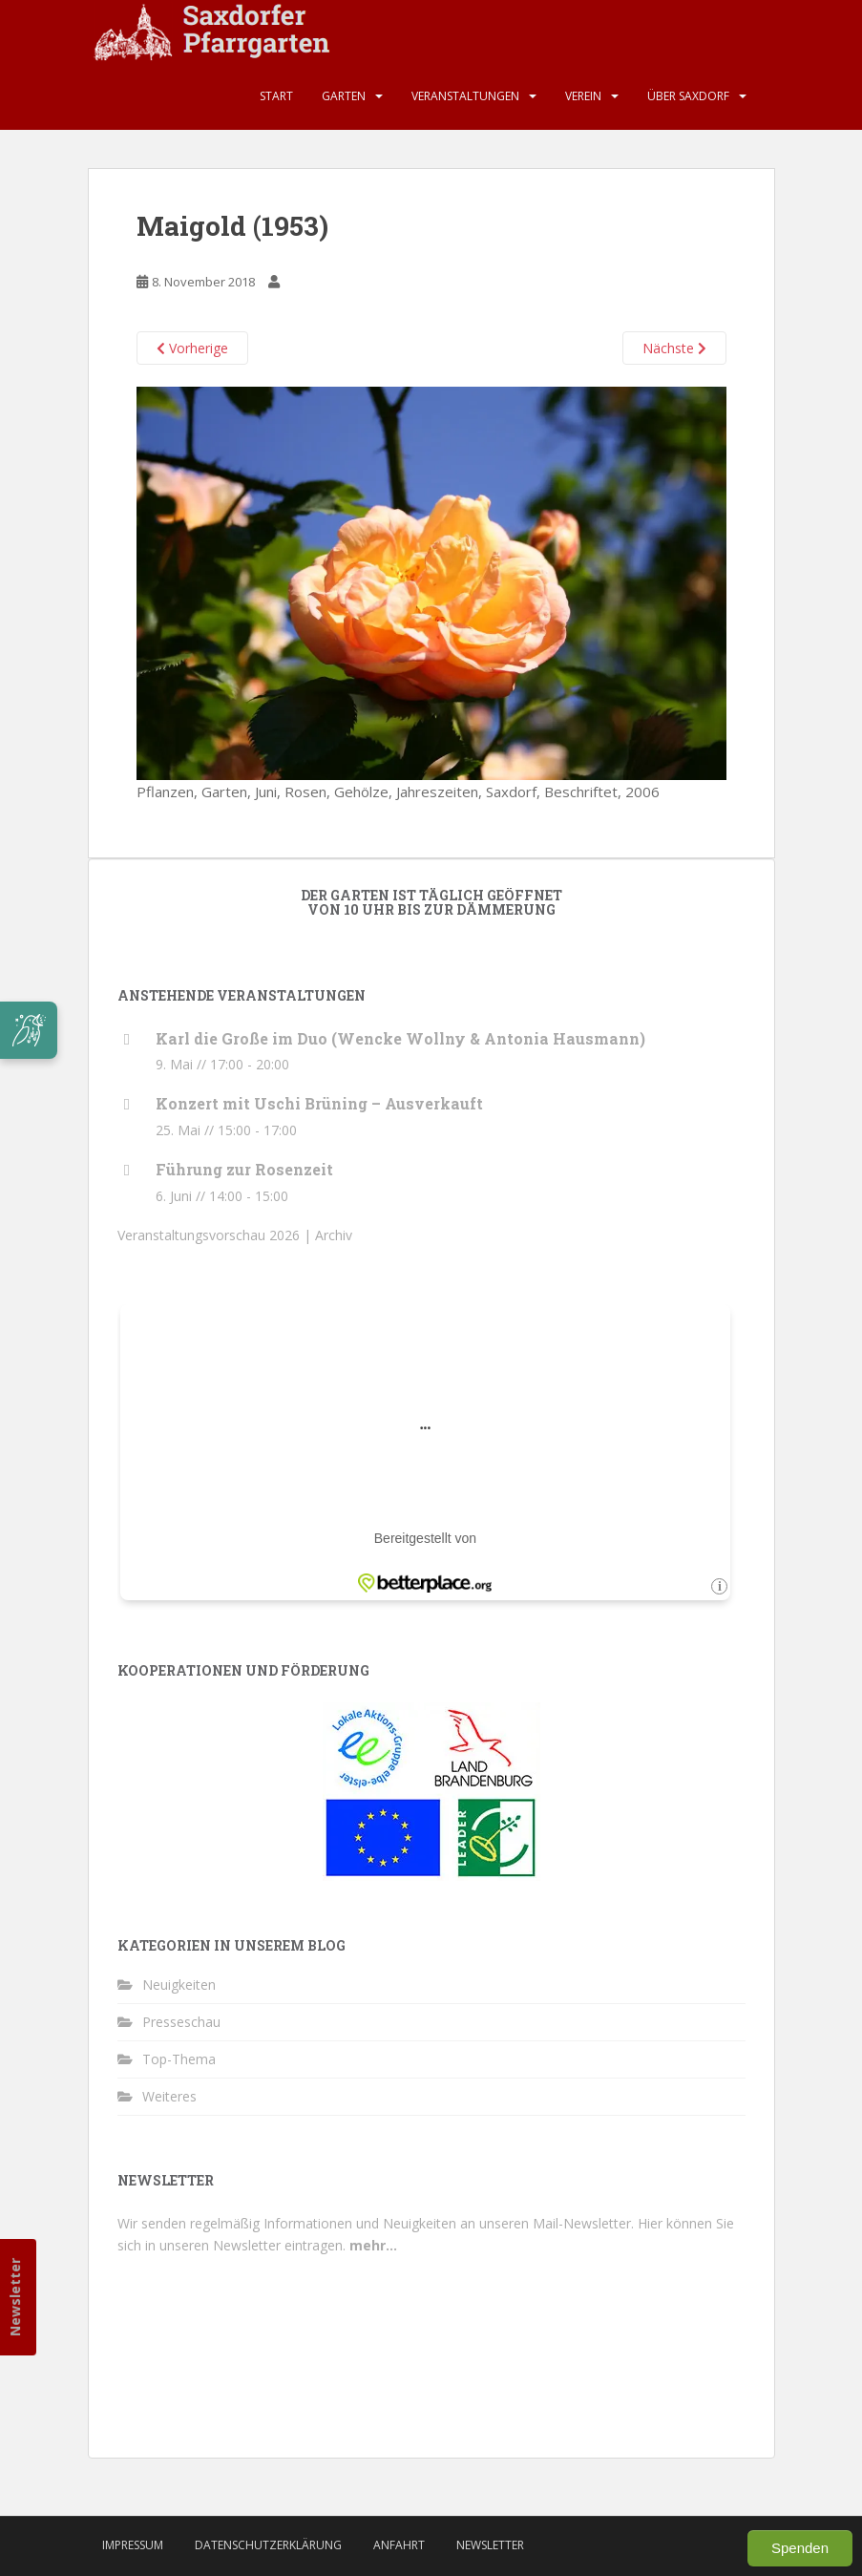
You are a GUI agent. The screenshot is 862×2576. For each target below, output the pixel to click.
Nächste (674, 348)
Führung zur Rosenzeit (244, 1169)
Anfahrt (399, 2545)
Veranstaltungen (465, 96)
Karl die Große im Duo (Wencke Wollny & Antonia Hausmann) (400, 1038)
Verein (583, 96)
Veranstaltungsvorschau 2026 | (216, 1235)
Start (276, 96)
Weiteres (169, 2096)
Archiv (333, 1235)
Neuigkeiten (179, 1984)
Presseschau (181, 2022)
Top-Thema (179, 2059)
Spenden (800, 2548)
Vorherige (192, 348)
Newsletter (15, 2297)
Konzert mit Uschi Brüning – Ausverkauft (319, 1103)
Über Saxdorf (688, 96)
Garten (344, 96)
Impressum (132, 2545)
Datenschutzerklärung (268, 2545)
